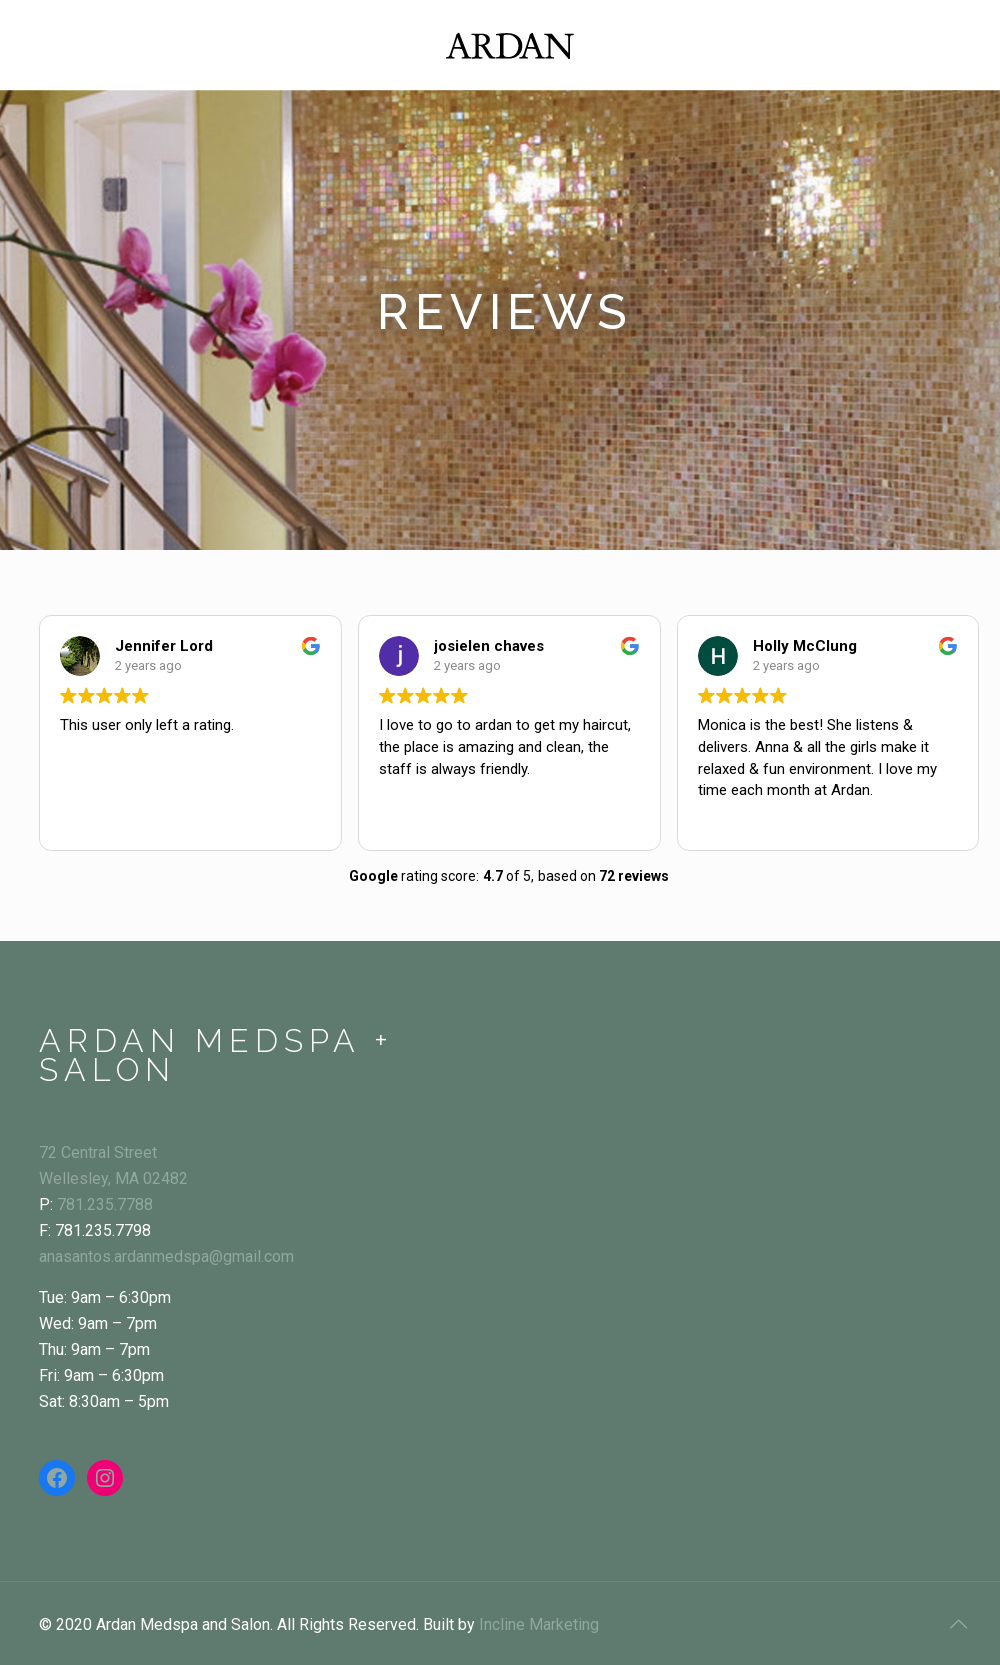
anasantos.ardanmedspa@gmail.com (166, 1256)
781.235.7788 (105, 1204)
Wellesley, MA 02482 (113, 1178)
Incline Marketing (539, 1624)
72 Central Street (98, 1152)
